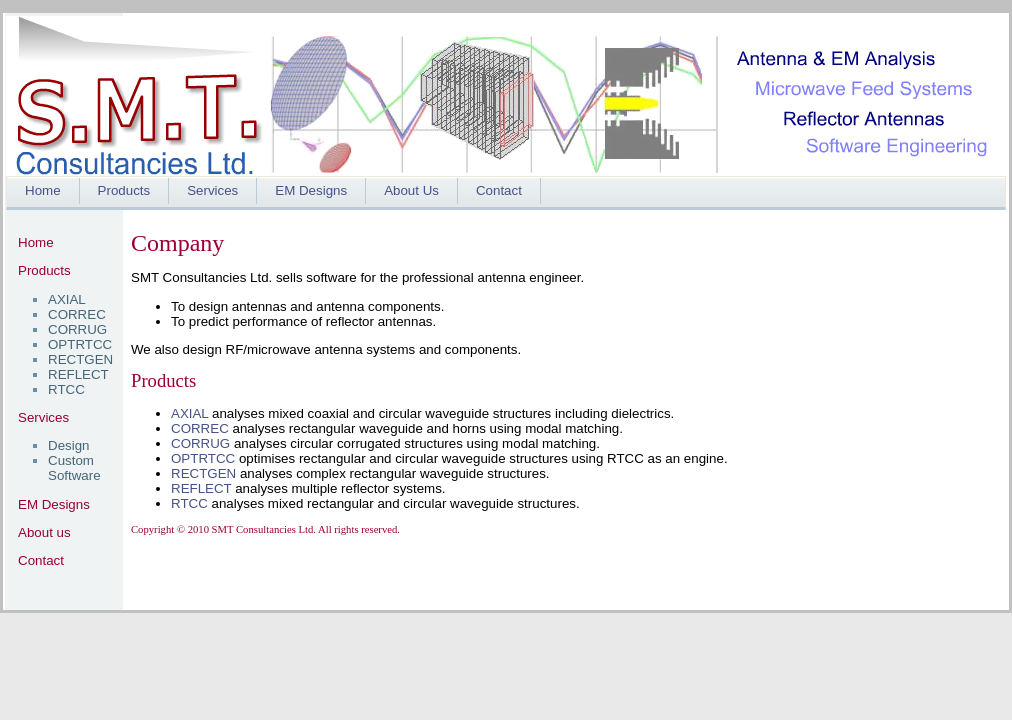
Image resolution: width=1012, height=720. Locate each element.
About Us (411, 190)
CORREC (77, 314)
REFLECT (78, 374)
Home (43, 190)
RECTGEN (80, 359)
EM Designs (311, 190)
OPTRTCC (80, 344)
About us (44, 532)
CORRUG (77, 329)
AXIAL (67, 299)
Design (69, 445)
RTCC (66, 389)
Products (124, 190)
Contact (499, 190)
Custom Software (74, 468)
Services (212, 190)
